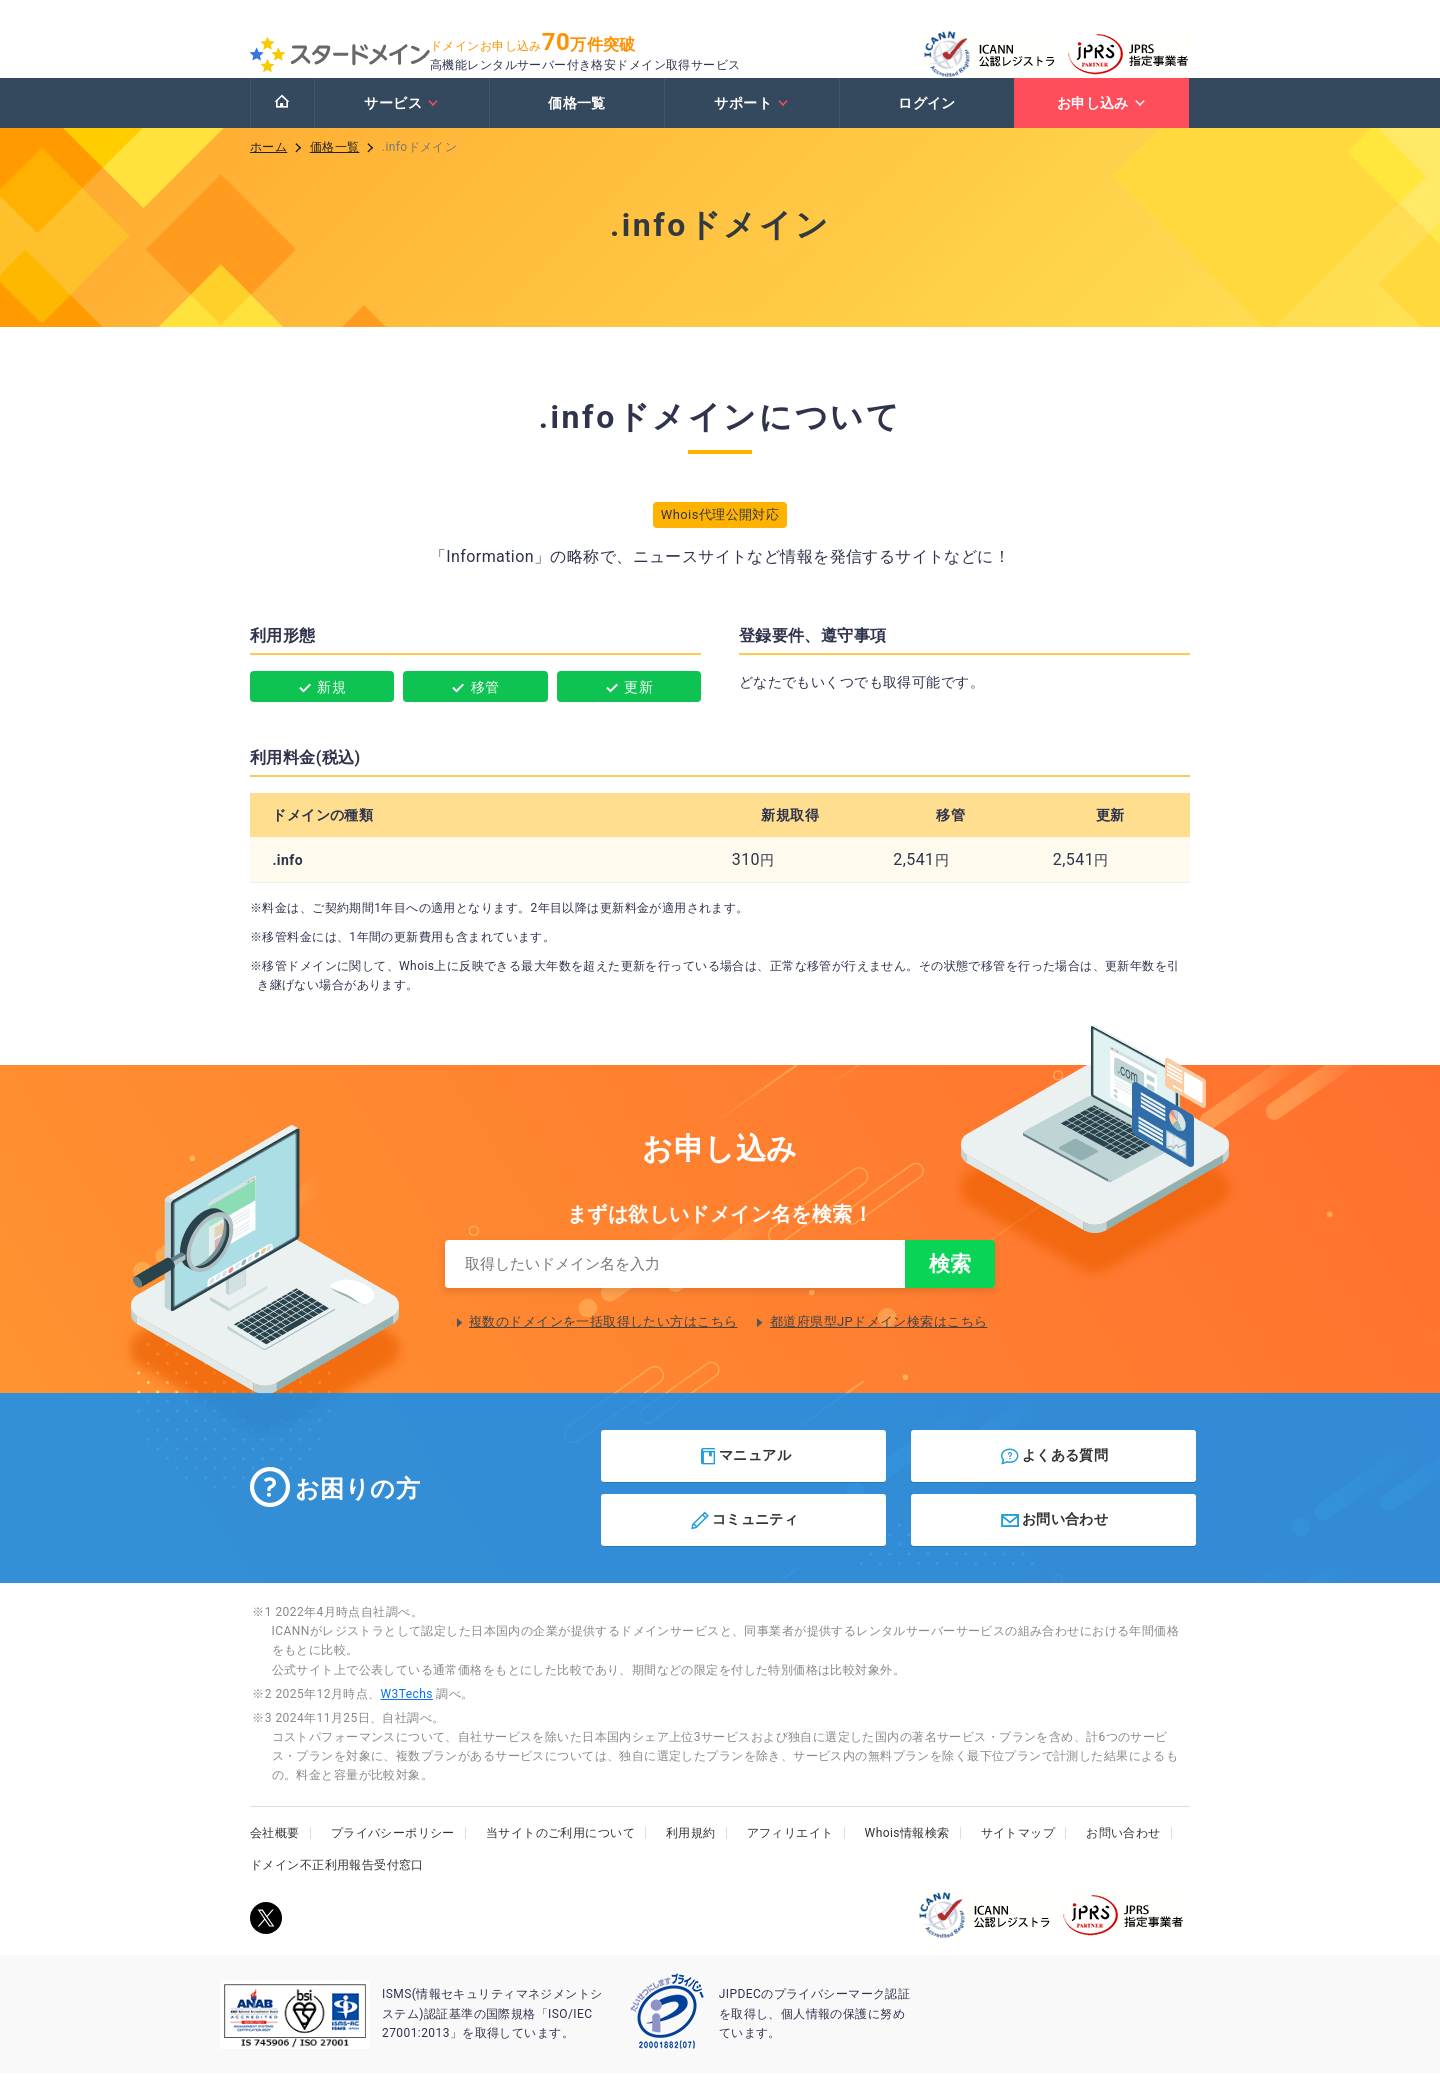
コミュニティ (743, 1544)
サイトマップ (1018, 1857)
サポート (751, 123)
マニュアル (744, 1480)
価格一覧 (577, 123)
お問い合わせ (1053, 1544)
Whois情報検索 (907, 1857)
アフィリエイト (790, 1857)
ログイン (927, 123)
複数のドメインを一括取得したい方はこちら (603, 1345)
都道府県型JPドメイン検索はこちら (879, 1345)
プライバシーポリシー (393, 1857)
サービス (401, 123)
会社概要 (275, 1857)
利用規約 (691, 1857)
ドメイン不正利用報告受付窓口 (337, 1889)
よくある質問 (1053, 1480)
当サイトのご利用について (560, 1857)
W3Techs (406, 1718)
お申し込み (1102, 123)
